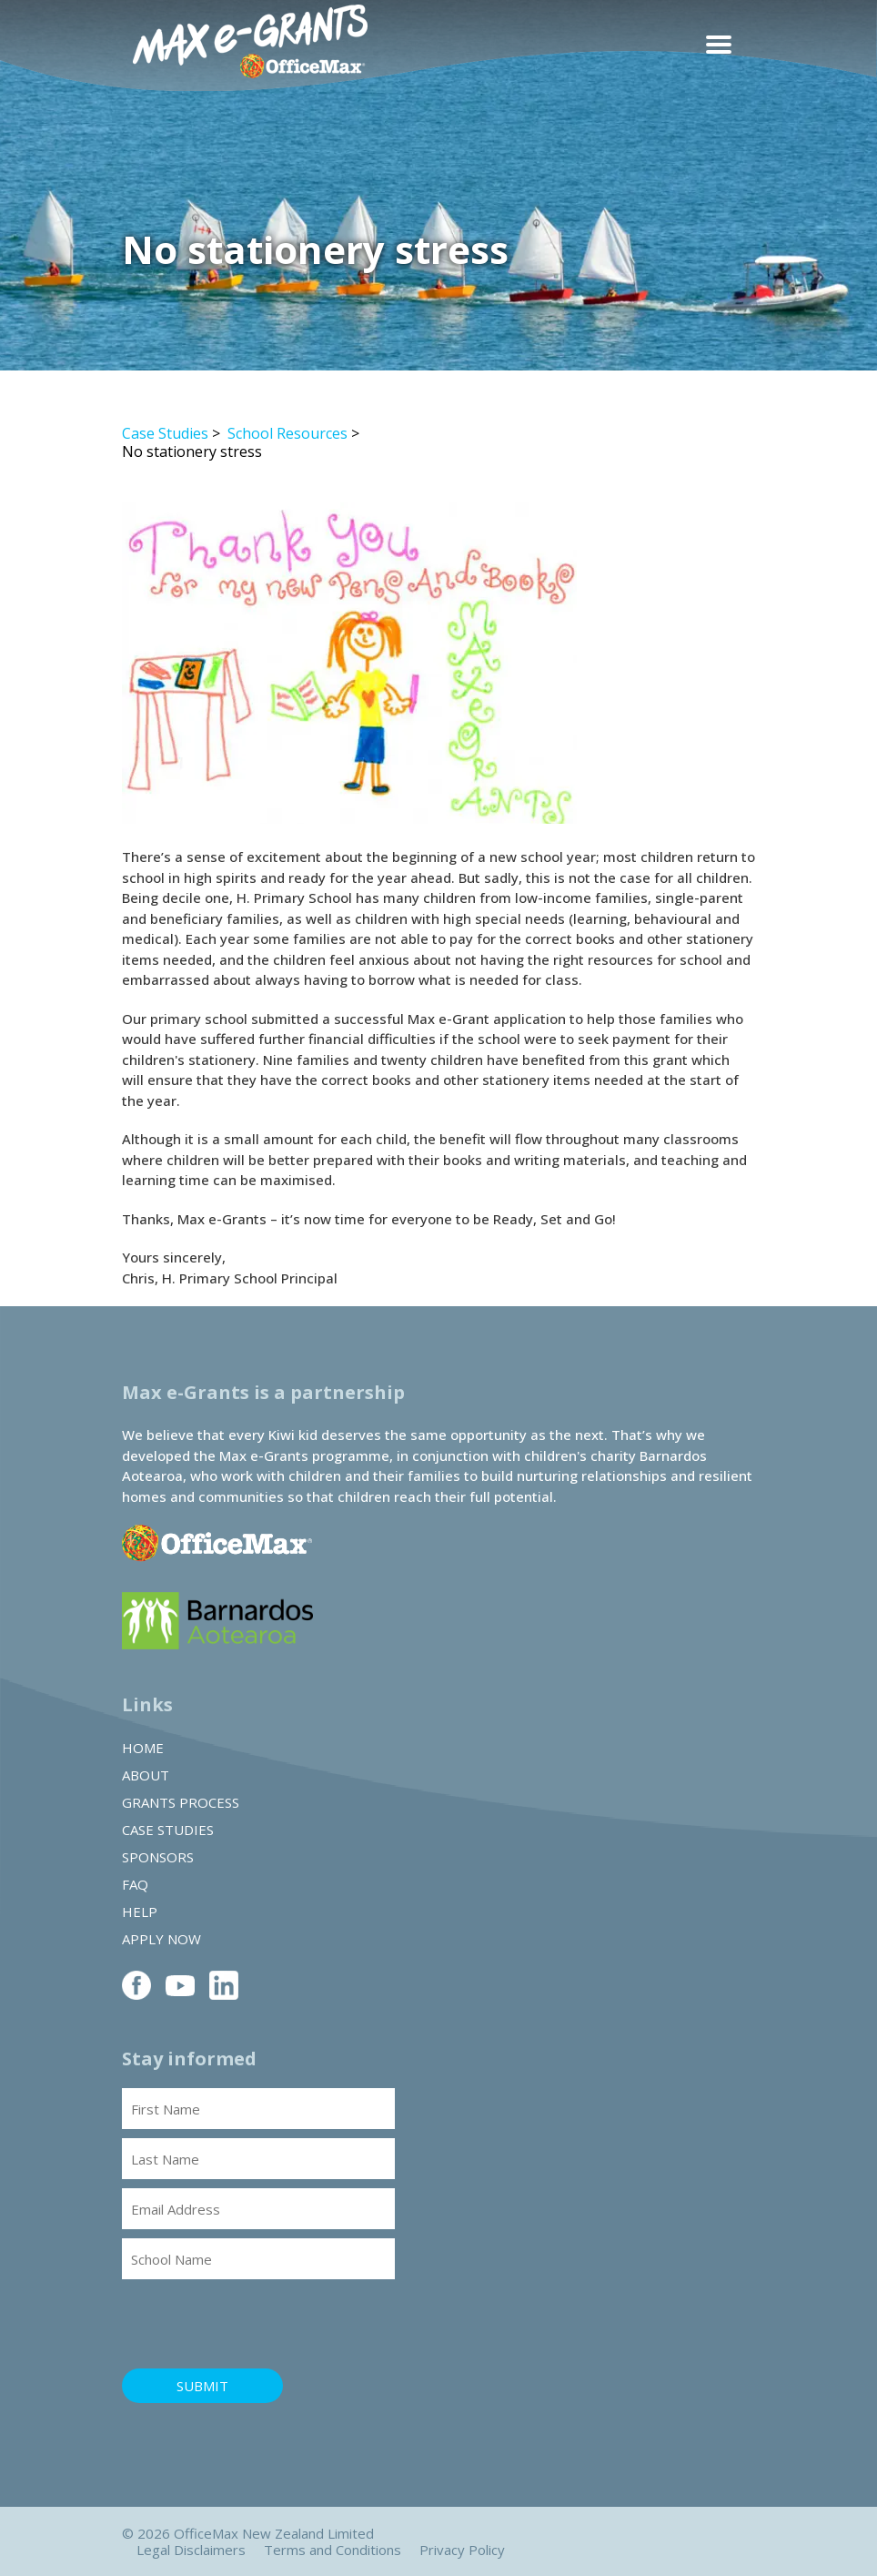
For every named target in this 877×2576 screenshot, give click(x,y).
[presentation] (260, 2323)
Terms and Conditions (332, 2550)
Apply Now (161, 1939)
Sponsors (158, 1857)
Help (139, 1911)
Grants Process (180, 1802)
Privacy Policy (462, 2550)
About (145, 1775)
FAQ (135, 1884)
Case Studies (165, 433)
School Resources (287, 433)
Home (143, 1748)
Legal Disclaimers (191, 2550)
